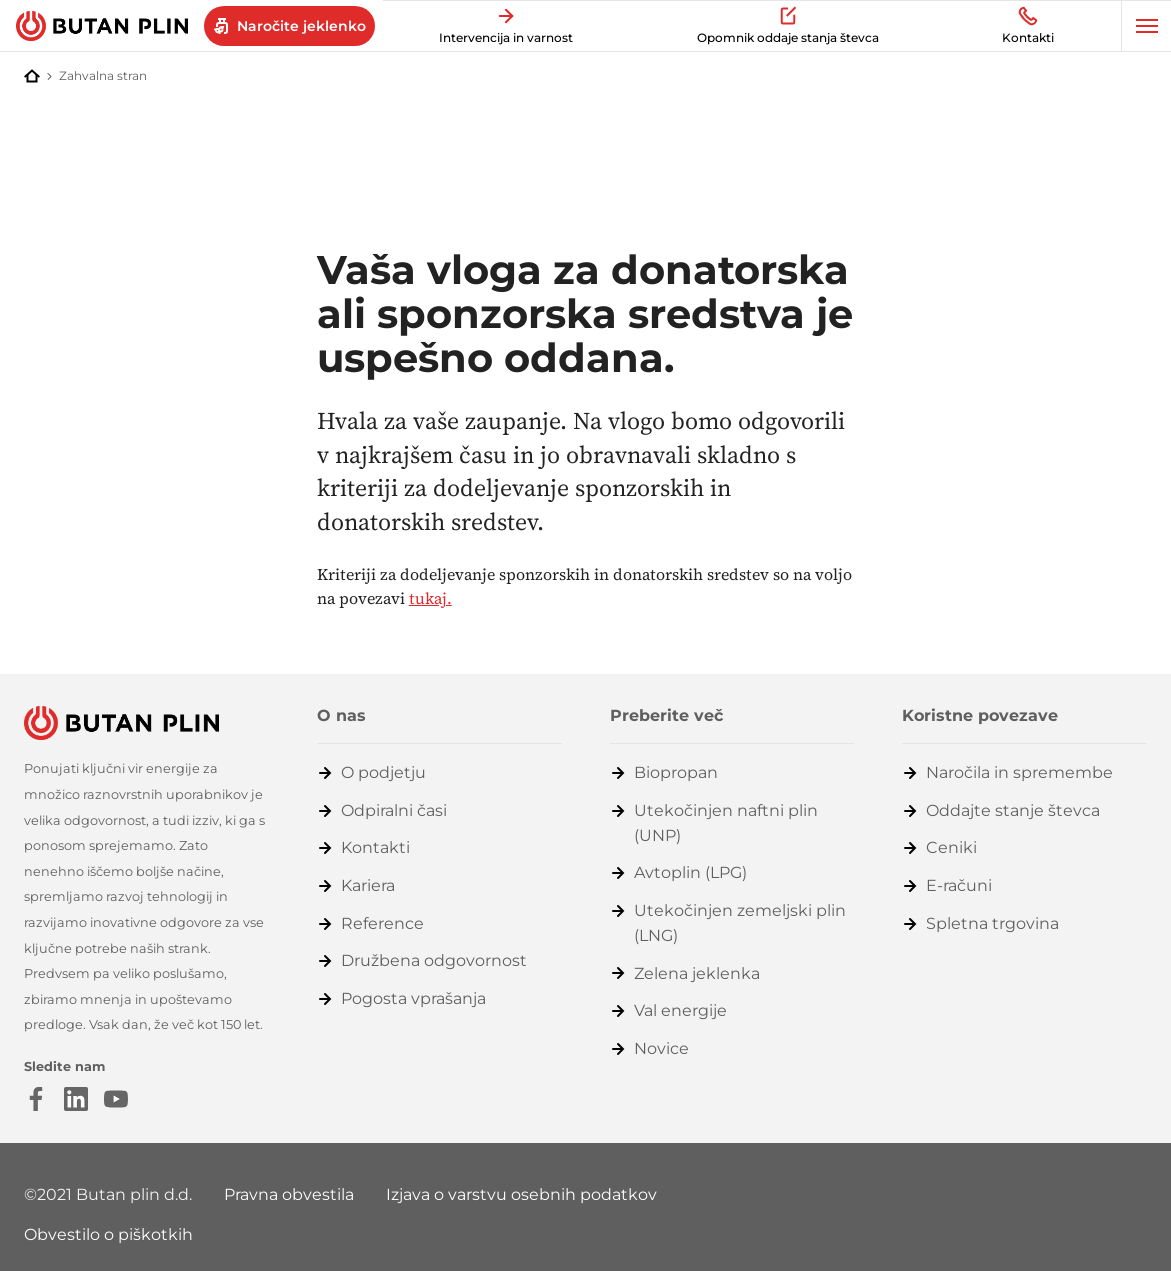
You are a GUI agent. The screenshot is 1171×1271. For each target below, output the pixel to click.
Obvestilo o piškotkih (108, 1234)
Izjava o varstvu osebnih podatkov (521, 1194)
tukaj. (430, 598)
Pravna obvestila (289, 1194)
